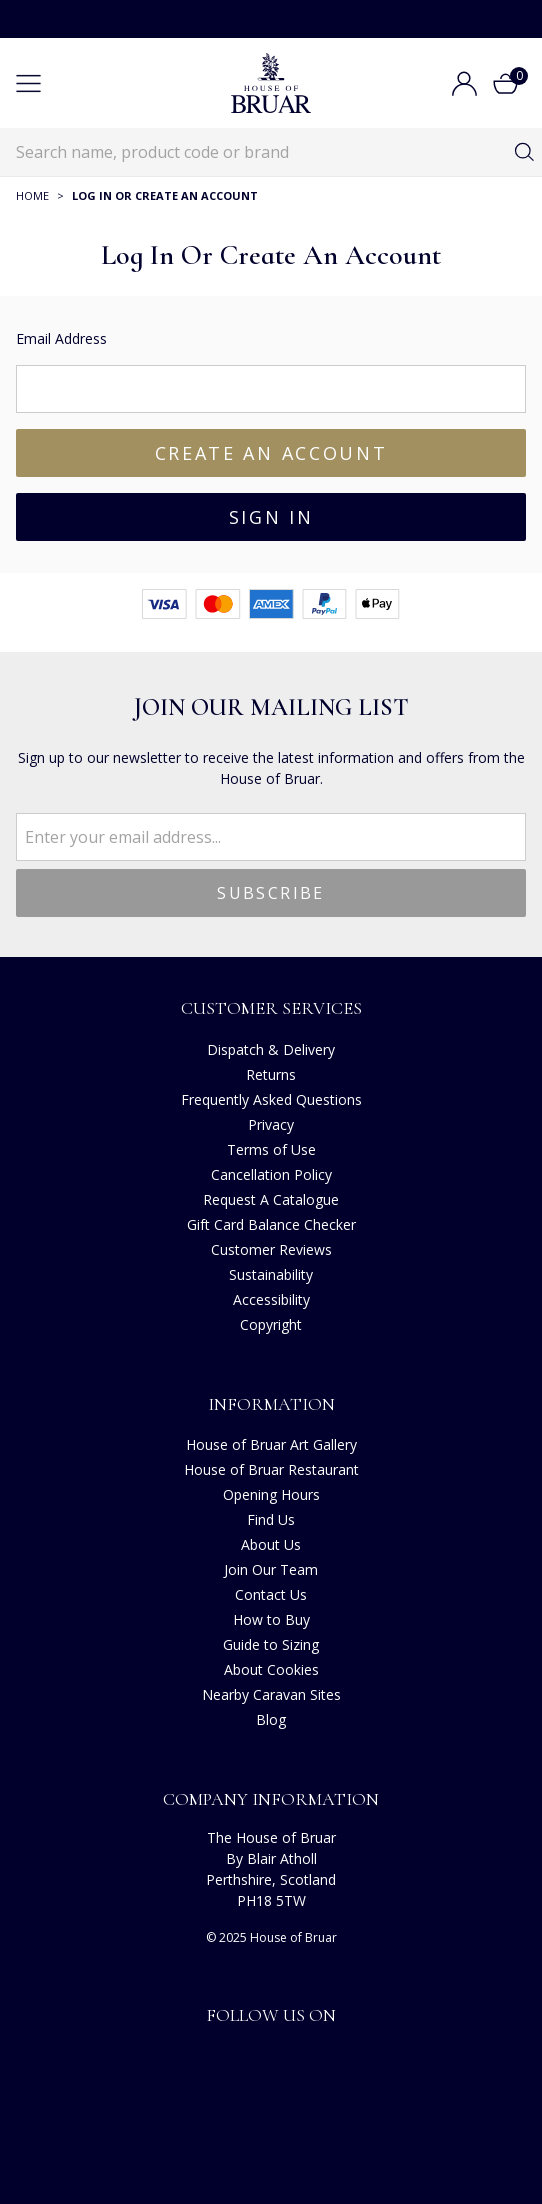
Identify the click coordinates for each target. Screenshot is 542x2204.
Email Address (61, 338)
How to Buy (271, 1619)
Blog (271, 1719)
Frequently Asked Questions (271, 1099)
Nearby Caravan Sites (271, 1694)
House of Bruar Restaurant (271, 1469)
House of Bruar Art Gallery (271, 1444)
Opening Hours (271, 1494)
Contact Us (271, 1594)
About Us (271, 1544)
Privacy (271, 1124)
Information (271, 1404)
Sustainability (271, 1274)
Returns (271, 1074)
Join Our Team (271, 1569)
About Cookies (271, 1669)
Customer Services (271, 1008)
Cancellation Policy (271, 1174)
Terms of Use (271, 1149)
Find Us (271, 1519)
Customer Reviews (271, 1249)
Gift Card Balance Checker (271, 1224)
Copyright (271, 1324)
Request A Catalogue (271, 1199)
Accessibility (271, 1299)
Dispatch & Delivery (271, 1049)
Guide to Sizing (271, 1644)
